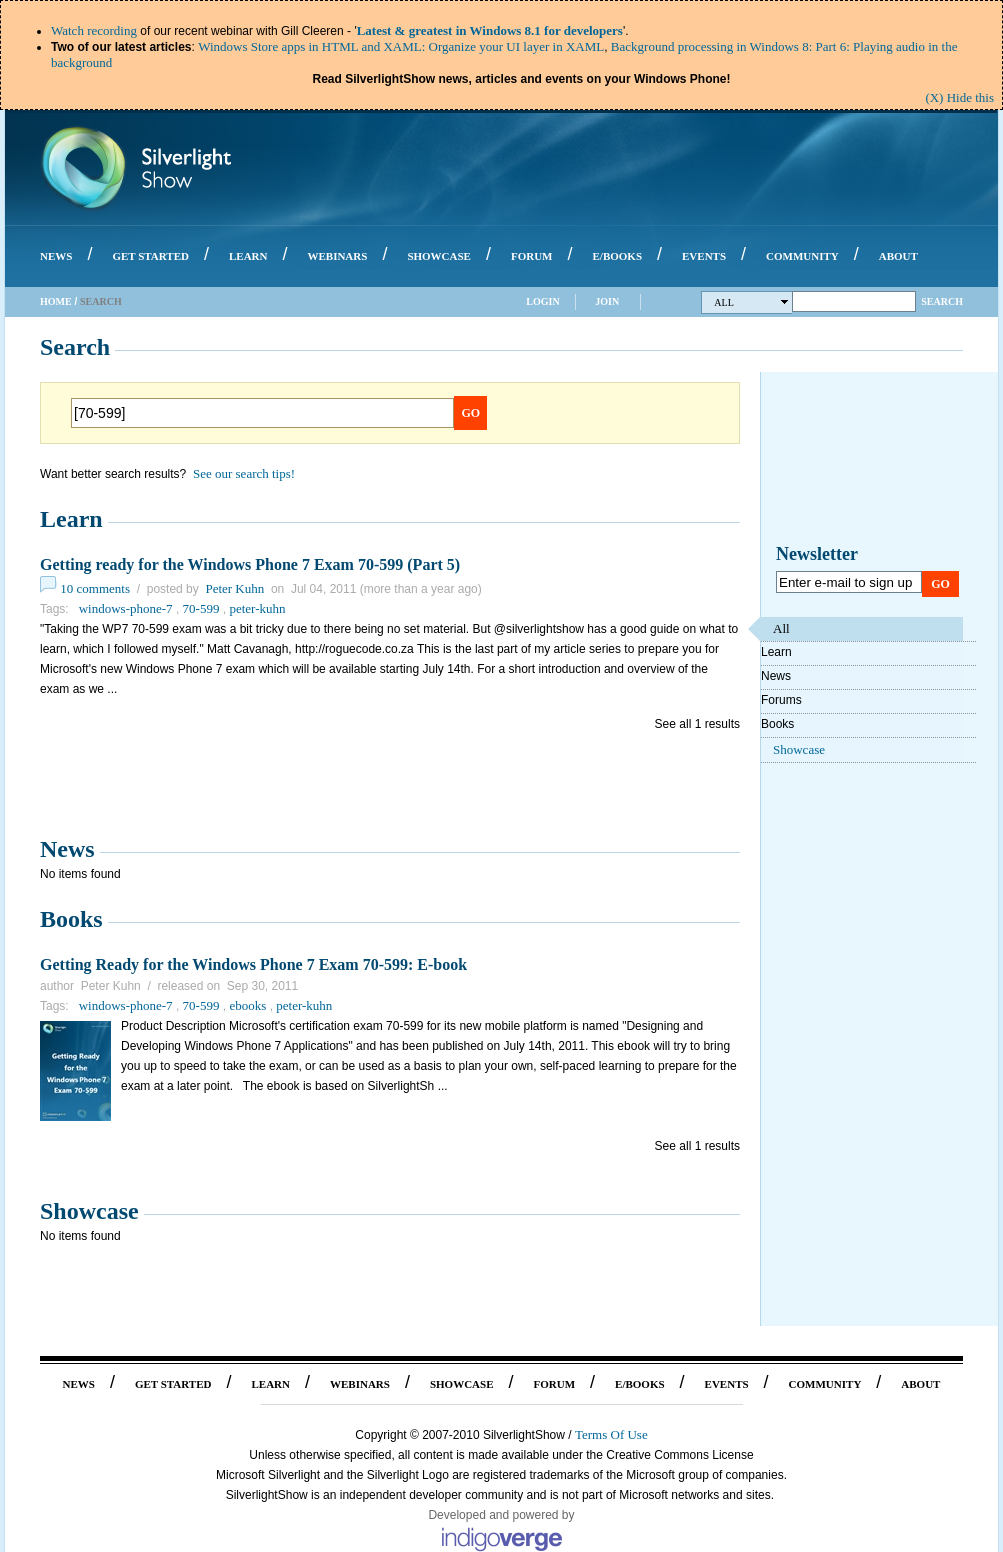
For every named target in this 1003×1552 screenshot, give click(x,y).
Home (56, 301)
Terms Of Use (611, 1434)
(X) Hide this (959, 97)
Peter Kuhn (234, 588)
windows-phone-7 (126, 608)
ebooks (247, 1005)
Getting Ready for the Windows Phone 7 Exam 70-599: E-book (253, 964)
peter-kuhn (257, 608)
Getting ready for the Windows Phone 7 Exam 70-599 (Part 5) (250, 564)
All (751, 302)
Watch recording (94, 30)
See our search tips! (244, 473)
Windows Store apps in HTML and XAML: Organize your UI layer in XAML (401, 46)
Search (942, 301)
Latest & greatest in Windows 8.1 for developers (490, 30)
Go (471, 413)
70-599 (201, 608)
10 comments (95, 588)
